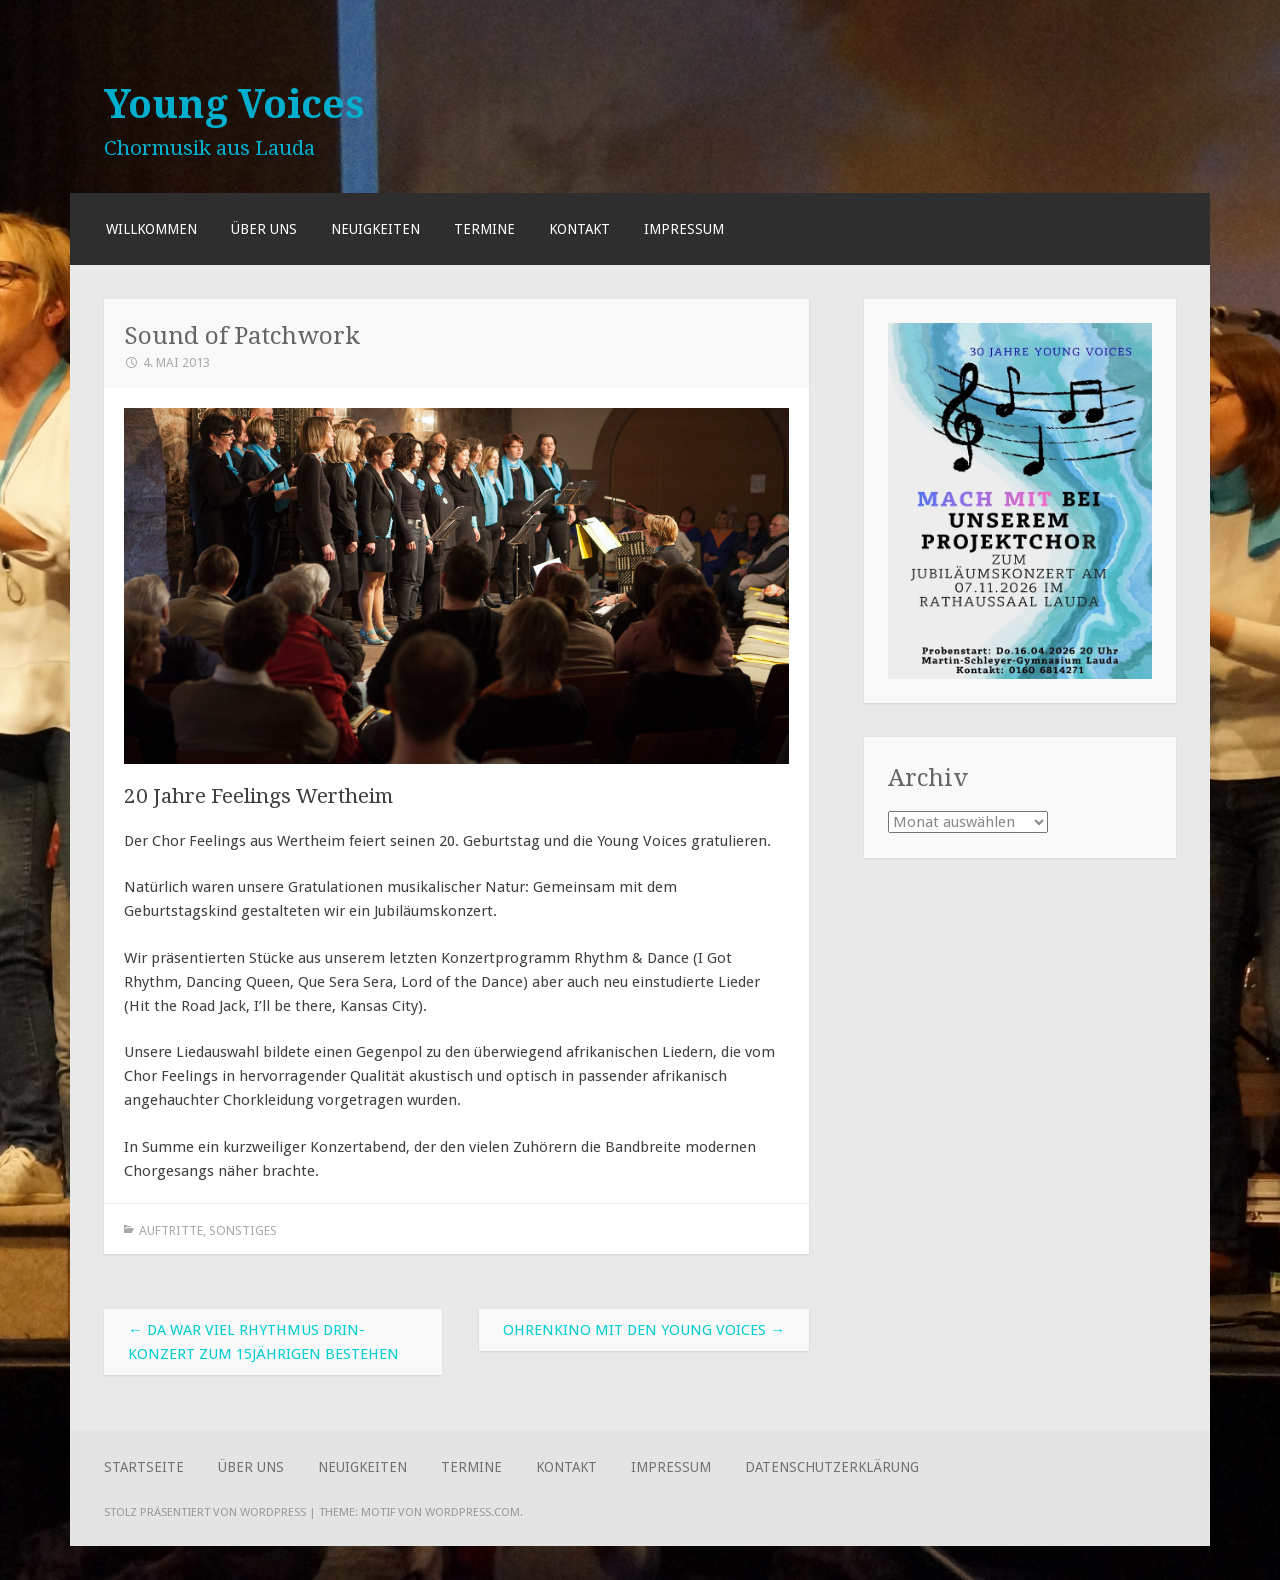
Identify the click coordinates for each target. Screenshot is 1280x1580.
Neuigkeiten (375, 229)
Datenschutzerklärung (832, 1467)
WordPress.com (472, 1512)
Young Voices (234, 104)
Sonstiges (243, 1230)
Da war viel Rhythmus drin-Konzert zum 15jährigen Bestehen (263, 1342)
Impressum (684, 229)
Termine (484, 229)
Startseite (144, 1467)
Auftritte (171, 1230)
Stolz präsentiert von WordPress (205, 1512)
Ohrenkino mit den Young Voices (644, 1330)
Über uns (264, 229)
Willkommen (151, 229)
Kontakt (579, 229)
